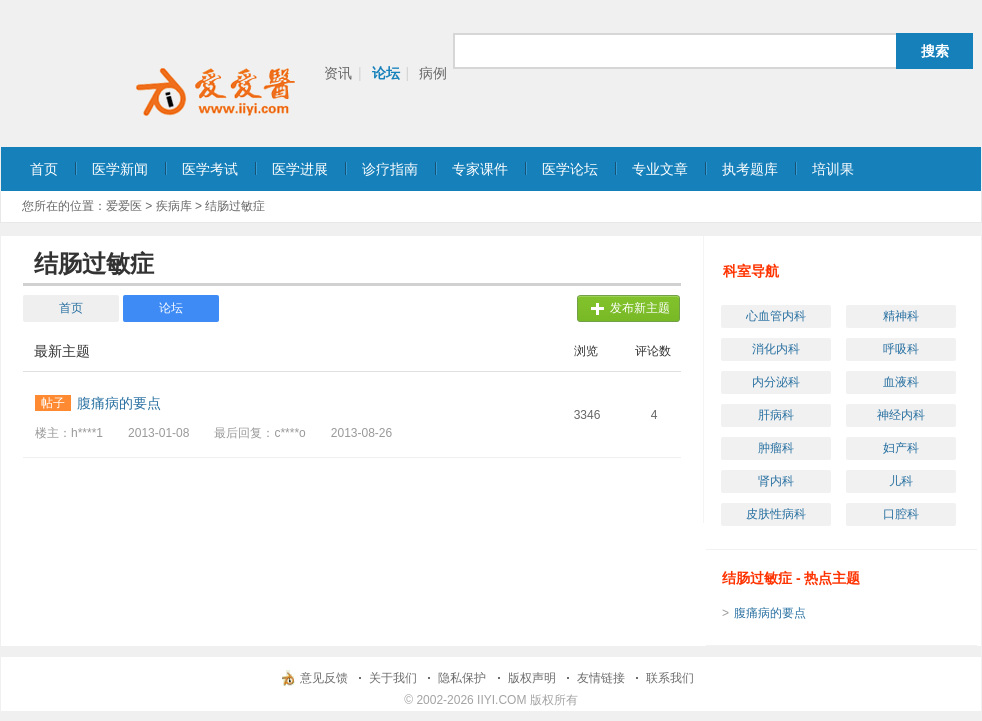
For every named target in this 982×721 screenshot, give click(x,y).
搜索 (935, 51)
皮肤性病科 (776, 514)
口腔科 (901, 514)
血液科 (901, 382)
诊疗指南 (390, 169)
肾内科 (776, 481)
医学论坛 (570, 169)
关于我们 (393, 678)
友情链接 (601, 678)
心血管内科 (776, 316)
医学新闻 (120, 169)
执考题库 (750, 169)
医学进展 (300, 169)
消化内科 (776, 349)
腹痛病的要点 (770, 613)
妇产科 (901, 448)
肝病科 (776, 415)
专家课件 (480, 169)
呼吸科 (901, 349)
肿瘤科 (776, 448)
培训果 (833, 169)
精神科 (901, 316)
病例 (433, 73)
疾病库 (174, 206)
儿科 (901, 481)
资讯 (338, 73)
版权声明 (532, 678)
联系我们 (670, 678)
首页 (44, 169)
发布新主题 (640, 308)
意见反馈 (324, 678)
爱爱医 (124, 206)
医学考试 (210, 169)
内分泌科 (776, 382)
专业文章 (660, 169)
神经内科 (901, 415)
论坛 (386, 73)
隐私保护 (462, 678)
